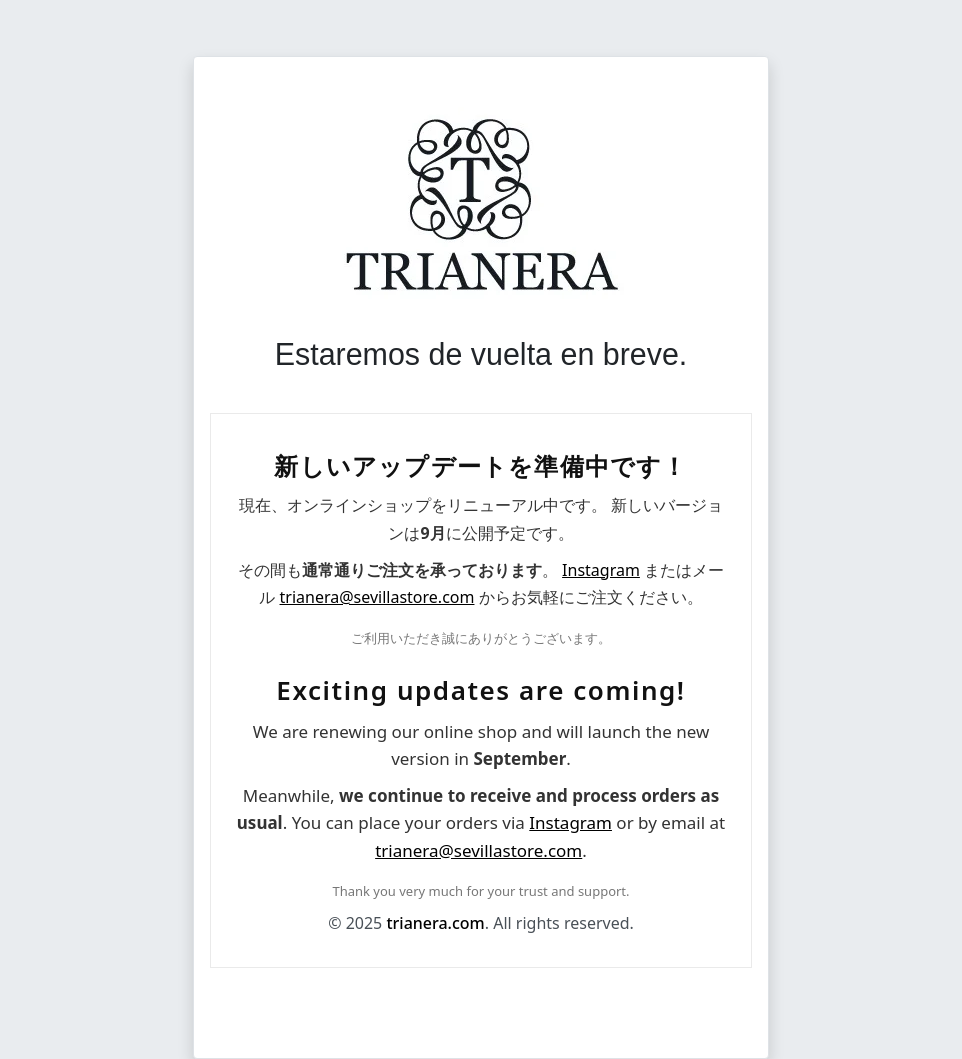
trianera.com (435, 923)
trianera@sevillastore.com (377, 597)
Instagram (601, 570)
